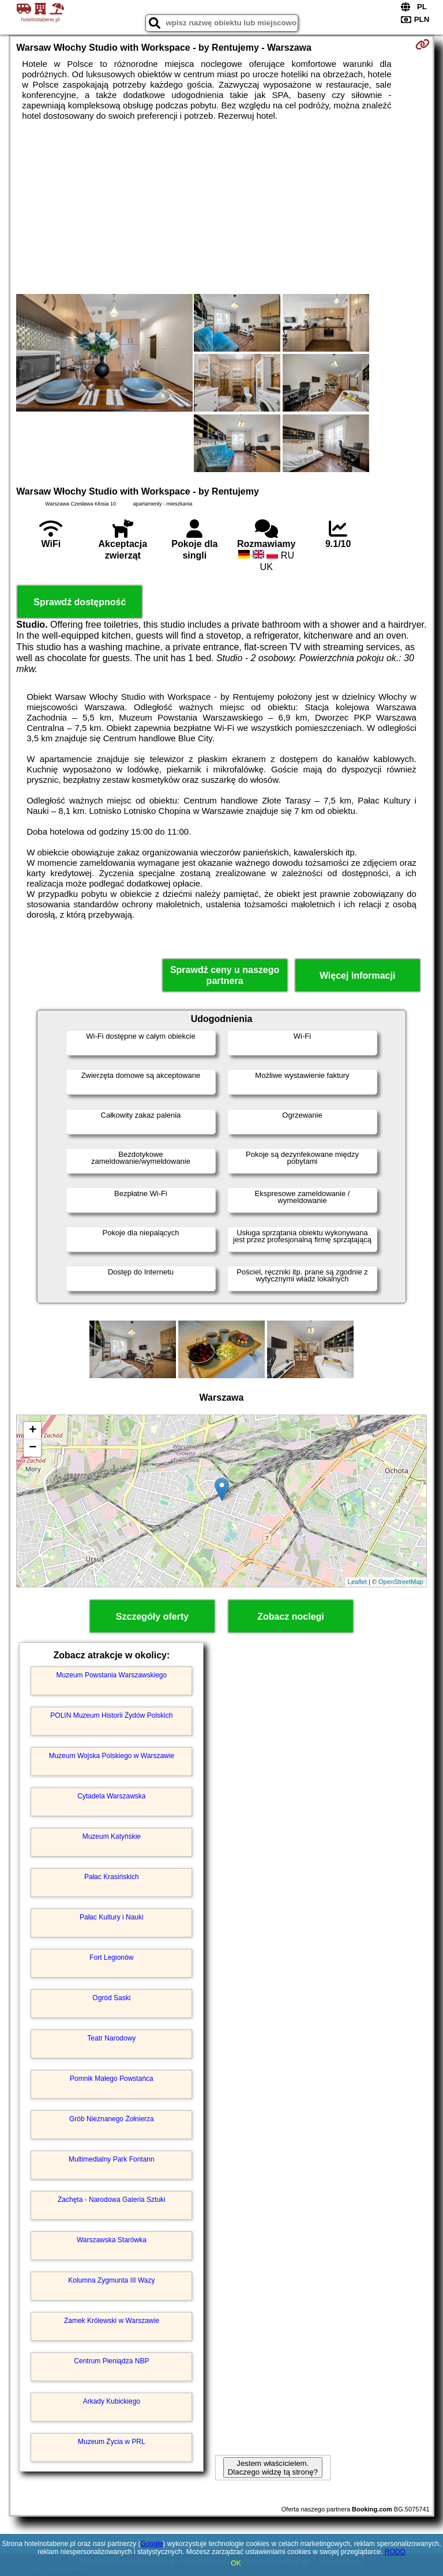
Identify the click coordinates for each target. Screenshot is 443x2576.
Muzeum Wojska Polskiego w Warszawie (111, 1756)
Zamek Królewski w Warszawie (111, 2321)
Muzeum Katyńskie (111, 1836)
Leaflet (357, 1581)
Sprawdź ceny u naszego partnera (224, 975)
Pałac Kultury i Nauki (112, 1917)
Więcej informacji (357, 975)
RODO (395, 2552)
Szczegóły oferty (152, 1616)
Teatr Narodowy (111, 2038)
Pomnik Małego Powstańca (111, 2079)
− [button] (32, 1448)
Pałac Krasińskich (111, 1877)
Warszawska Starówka (112, 2240)
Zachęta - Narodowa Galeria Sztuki (112, 2200)
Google (152, 2544)
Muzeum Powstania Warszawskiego (112, 1675)
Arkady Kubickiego (111, 2401)
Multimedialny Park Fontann (112, 2159)
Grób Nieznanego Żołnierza (111, 2119)
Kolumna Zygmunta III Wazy (111, 2280)
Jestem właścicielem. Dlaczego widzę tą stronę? (273, 2467)
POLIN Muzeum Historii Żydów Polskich (111, 1715)
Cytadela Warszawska (111, 1796)
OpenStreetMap (400, 1581)
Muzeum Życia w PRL (111, 2442)
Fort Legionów (111, 1957)
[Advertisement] (221, 207)
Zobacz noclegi (290, 1616)
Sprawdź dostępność (79, 602)
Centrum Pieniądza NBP (111, 2361)
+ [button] (32, 1430)
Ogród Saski (111, 1998)
